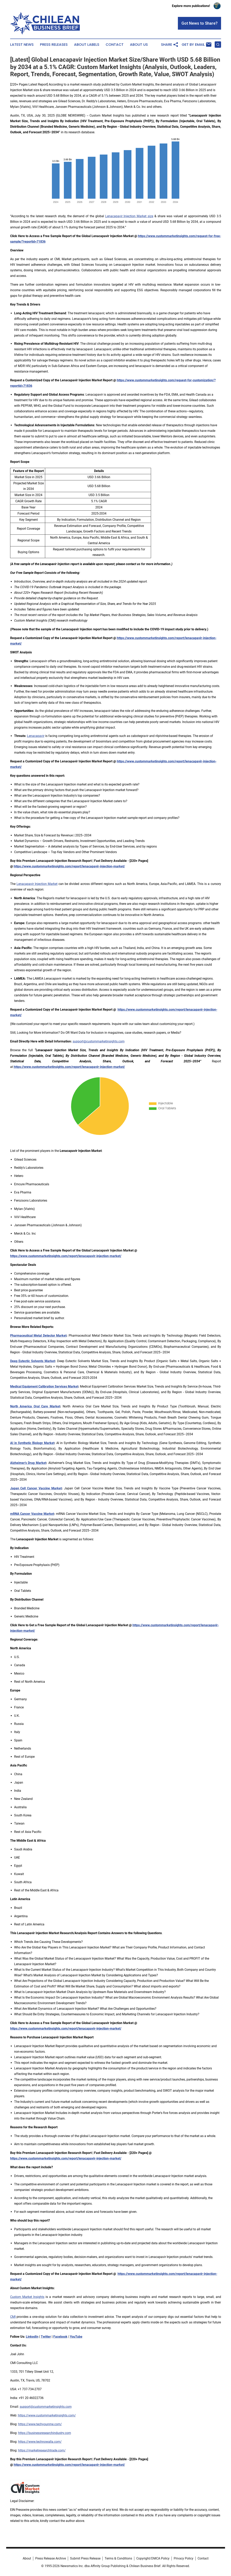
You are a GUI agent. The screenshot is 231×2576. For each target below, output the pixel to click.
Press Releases (54, 44)
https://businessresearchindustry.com (44, 2433)
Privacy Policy (183, 2558)
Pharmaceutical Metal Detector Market (38, 1335)
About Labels (86, 44)
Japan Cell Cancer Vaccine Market (36, 1488)
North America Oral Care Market (35, 1406)
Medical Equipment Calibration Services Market (44, 1386)
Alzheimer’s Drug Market (28, 1463)
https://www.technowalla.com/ (40, 2442)
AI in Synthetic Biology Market (32, 1443)
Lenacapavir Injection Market (37, 884)
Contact (115, 44)
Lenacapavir (35, 736)
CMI (13, 2317)
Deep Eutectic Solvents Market (32, 1361)
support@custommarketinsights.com (99, 1041)
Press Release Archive (50, 2558)
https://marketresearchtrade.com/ (42, 2450)
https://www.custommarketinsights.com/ (47, 2415)
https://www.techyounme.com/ (40, 2424)
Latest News (22, 44)
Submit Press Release (85, 2558)
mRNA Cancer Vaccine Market (32, 1514)
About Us (139, 44)
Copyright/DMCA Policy (153, 2558)
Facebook (60, 2337)
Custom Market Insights (27, 2297)
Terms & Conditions (118, 2558)
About (27, 2558)
